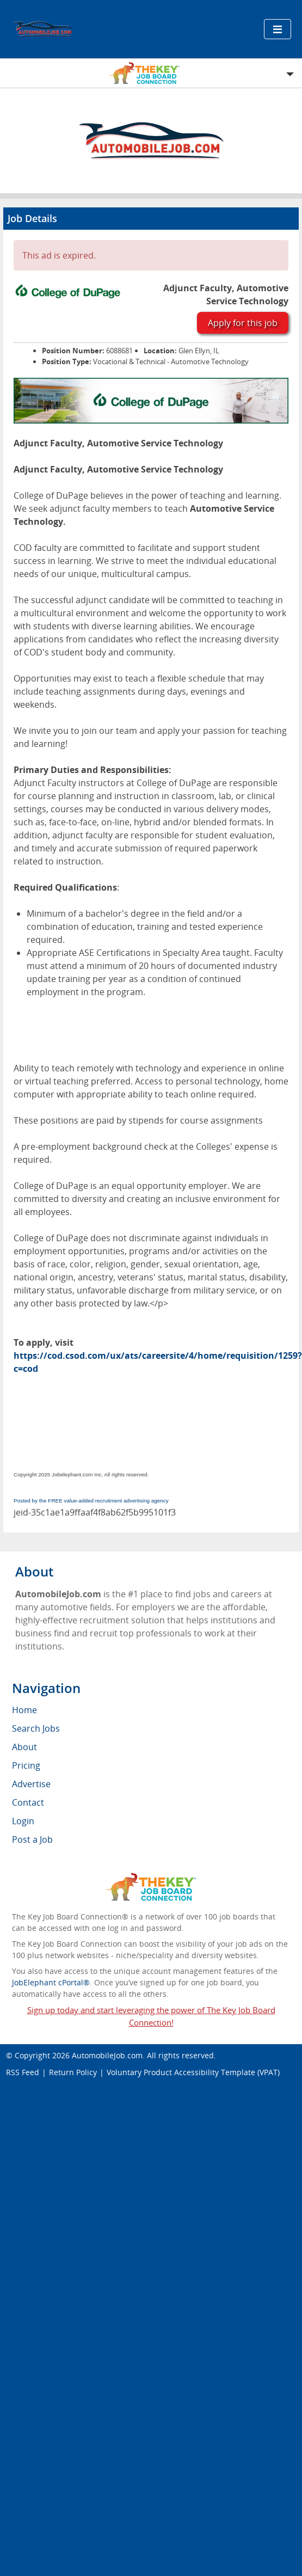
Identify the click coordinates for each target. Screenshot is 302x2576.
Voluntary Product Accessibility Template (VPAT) (193, 2072)
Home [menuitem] (24, 1710)
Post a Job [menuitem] (32, 1839)
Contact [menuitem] (28, 1802)
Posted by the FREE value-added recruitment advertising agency (91, 1501)
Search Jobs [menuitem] (36, 1728)
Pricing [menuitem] (26, 1765)
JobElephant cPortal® (51, 1982)
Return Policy (73, 2072)
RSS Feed (22, 2072)
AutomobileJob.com (107, 2055)
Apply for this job (243, 323)
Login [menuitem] (23, 1821)
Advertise (31, 1784)
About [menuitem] (24, 1747)
